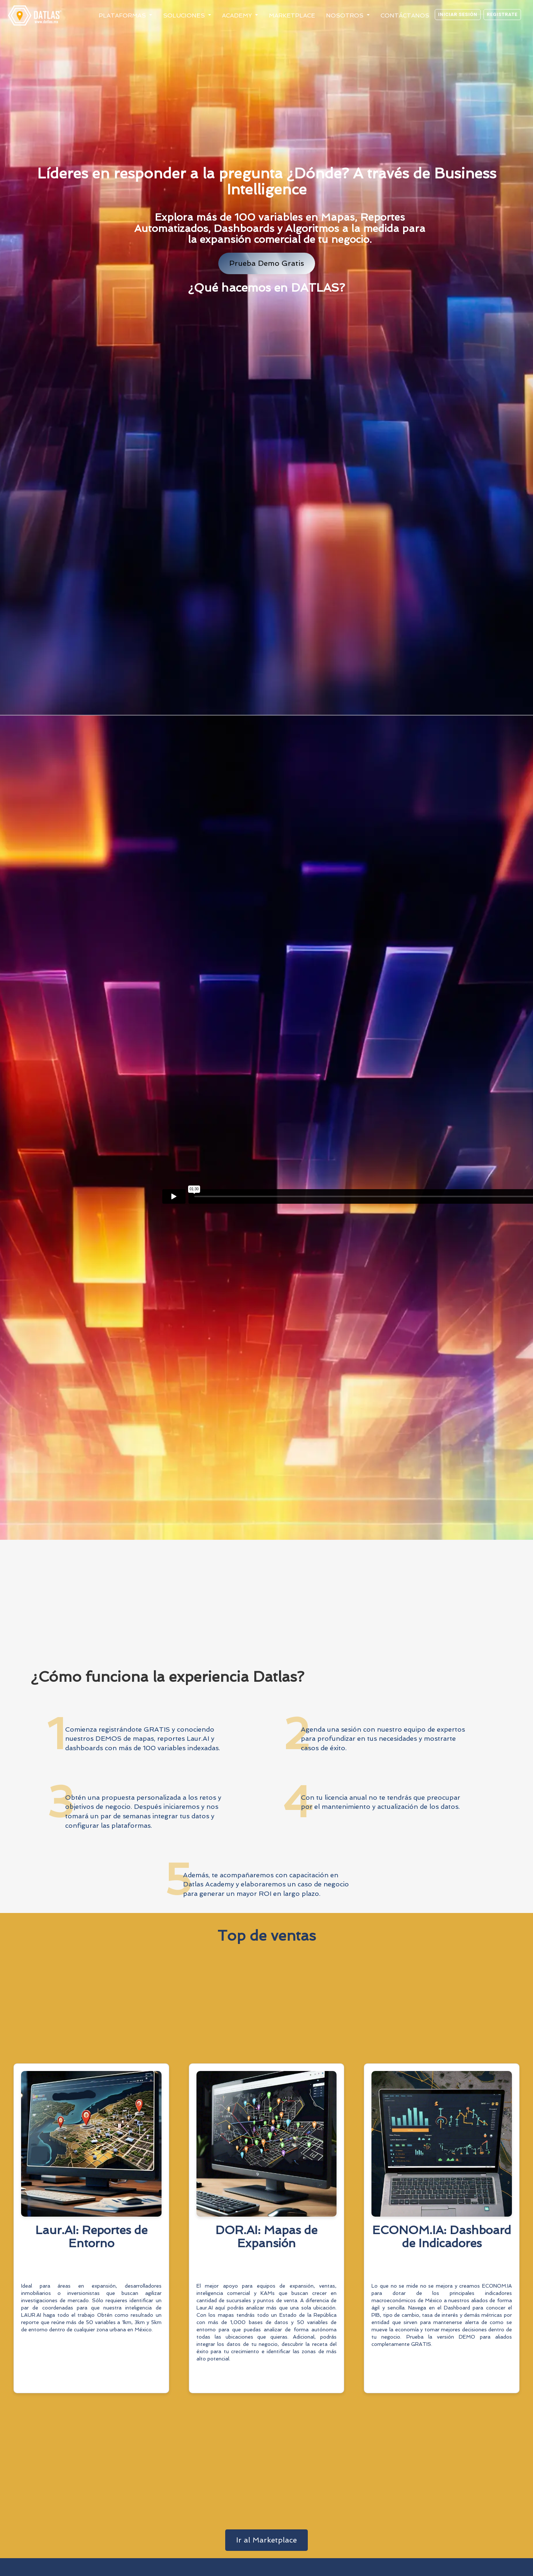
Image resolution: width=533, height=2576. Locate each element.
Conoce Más (91, 2377)
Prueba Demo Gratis (266, 263)
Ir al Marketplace (266, 2540)
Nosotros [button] (345, 15)
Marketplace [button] (292, 15)
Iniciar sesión (457, 14)
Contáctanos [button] (405, 15)
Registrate (502, 14)
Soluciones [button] (185, 15)
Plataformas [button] (123, 15)
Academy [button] (238, 15)
